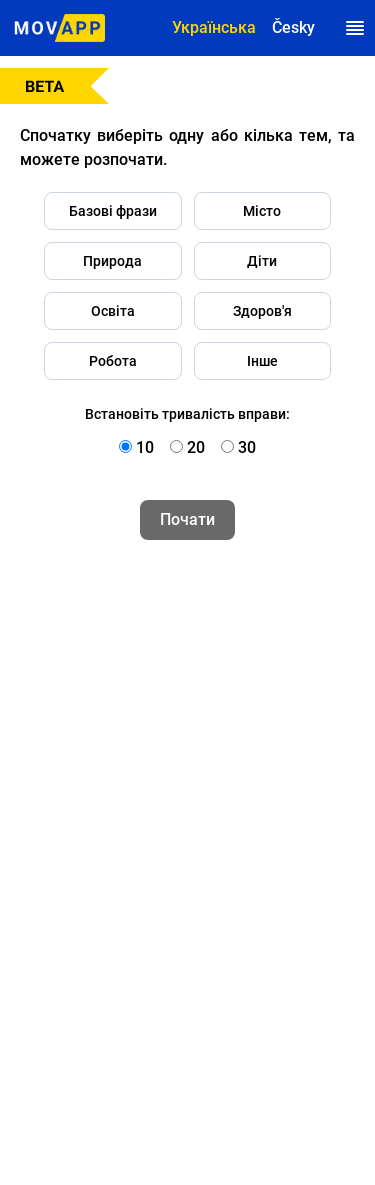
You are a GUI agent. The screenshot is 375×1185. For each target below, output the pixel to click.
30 (247, 447)
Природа (112, 261)
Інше (262, 361)
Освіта (113, 311)
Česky (293, 27)
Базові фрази (113, 211)
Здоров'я (262, 311)
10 (145, 447)
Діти (262, 261)
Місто (262, 211)
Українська (214, 27)
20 (196, 447)
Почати (187, 519)
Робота (113, 361)
